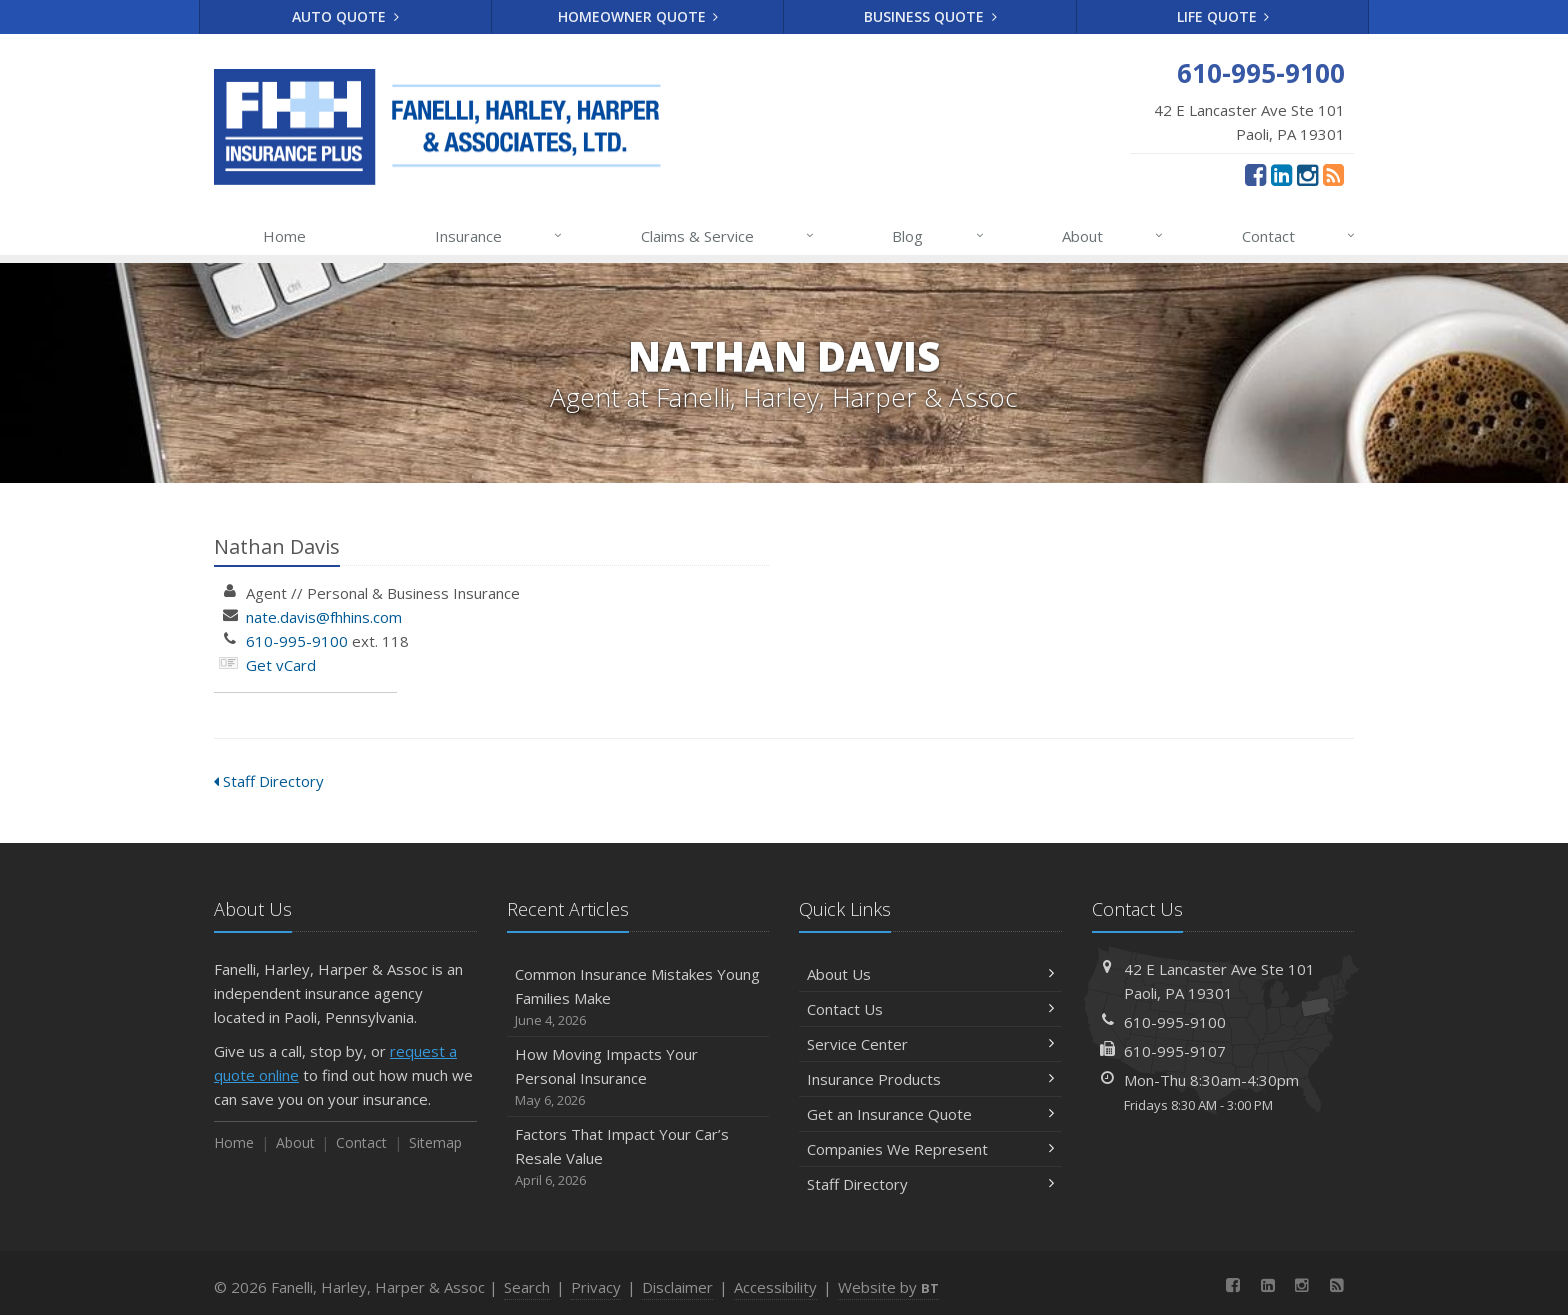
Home (284, 236)
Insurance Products (930, 1079)
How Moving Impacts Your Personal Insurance (638, 1077)
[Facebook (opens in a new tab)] (1255, 174)
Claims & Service (728, 236)
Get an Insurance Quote (930, 1114)
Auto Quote (345, 16)
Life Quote (1223, 16)
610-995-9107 (1175, 1051)
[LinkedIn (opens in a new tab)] (1281, 174)
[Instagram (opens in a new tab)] (1307, 174)
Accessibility (775, 1287)
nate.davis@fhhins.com (324, 617)
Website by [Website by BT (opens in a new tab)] (888, 1287)
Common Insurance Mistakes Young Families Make (638, 997)
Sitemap (435, 1142)
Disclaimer (677, 1287)
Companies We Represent (930, 1149)
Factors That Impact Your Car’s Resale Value (638, 1157)
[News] (1333, 174)
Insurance (499, 236)
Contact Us (930, 1009)
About (1113, 236)
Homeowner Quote (638, 16)
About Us (930, 974)
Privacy (596, 1287)
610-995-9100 (297, 641)
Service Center (930, 1044)
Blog (938, 236)
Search (527, 1287)
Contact (1299, 236)
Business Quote (930, 16)
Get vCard (281, 665)
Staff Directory (269, 781)
